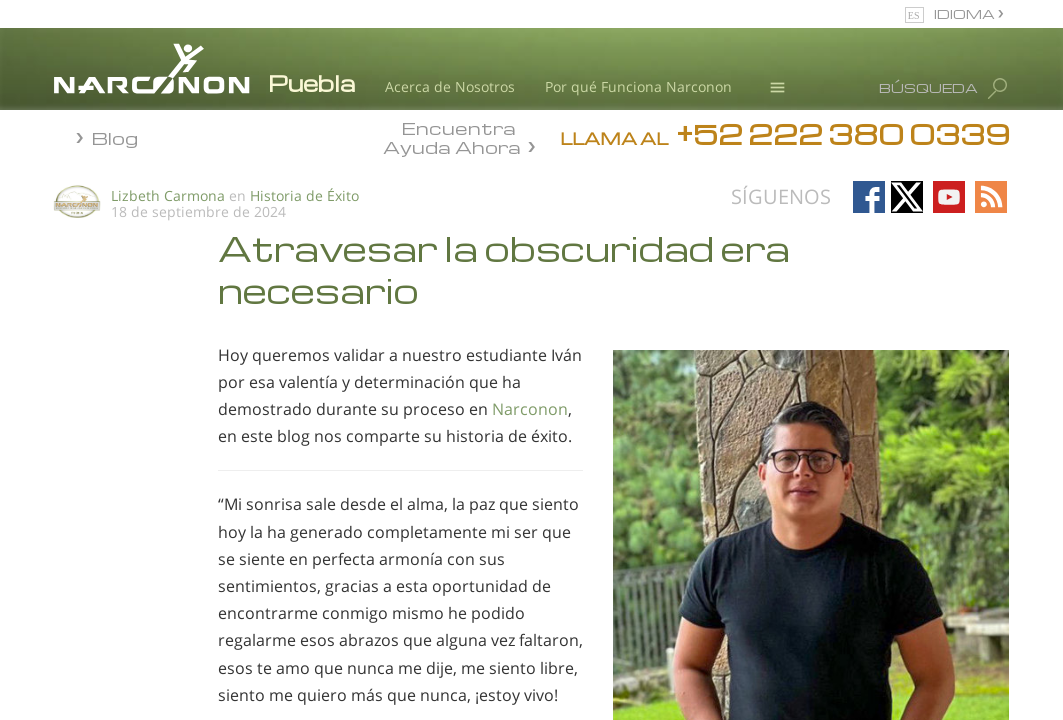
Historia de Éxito (304, 195)
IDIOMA (966, 13)
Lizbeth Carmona (168, 195)
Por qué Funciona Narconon (638, 86)
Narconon (530, 409)
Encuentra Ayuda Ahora (452, 136)
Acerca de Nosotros (450, 86)
